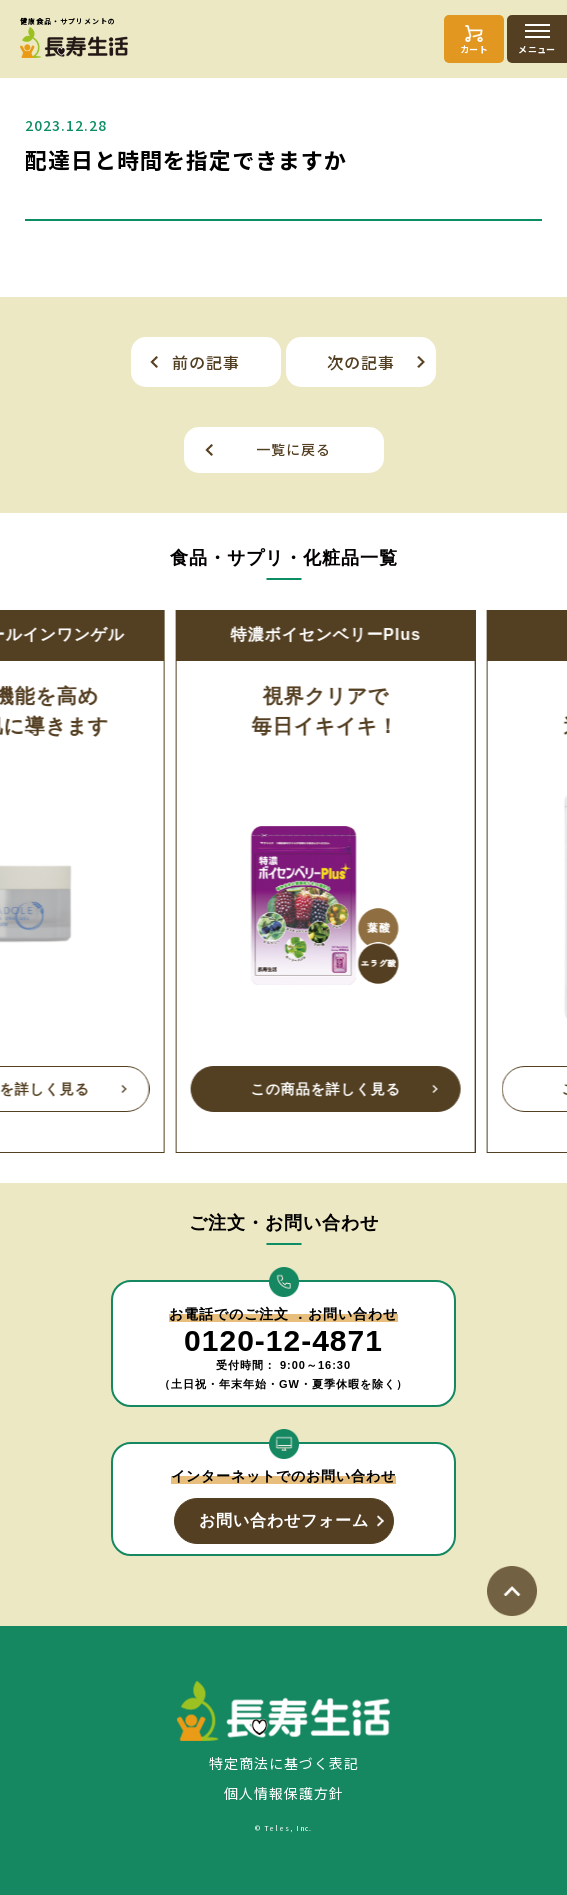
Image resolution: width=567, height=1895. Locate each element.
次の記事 (361, 362)
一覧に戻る (293, 449)
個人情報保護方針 (284, 1793)
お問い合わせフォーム (284, 1520)
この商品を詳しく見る (149, 1089)
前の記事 (206, 362)
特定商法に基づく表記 (284, 1763)
